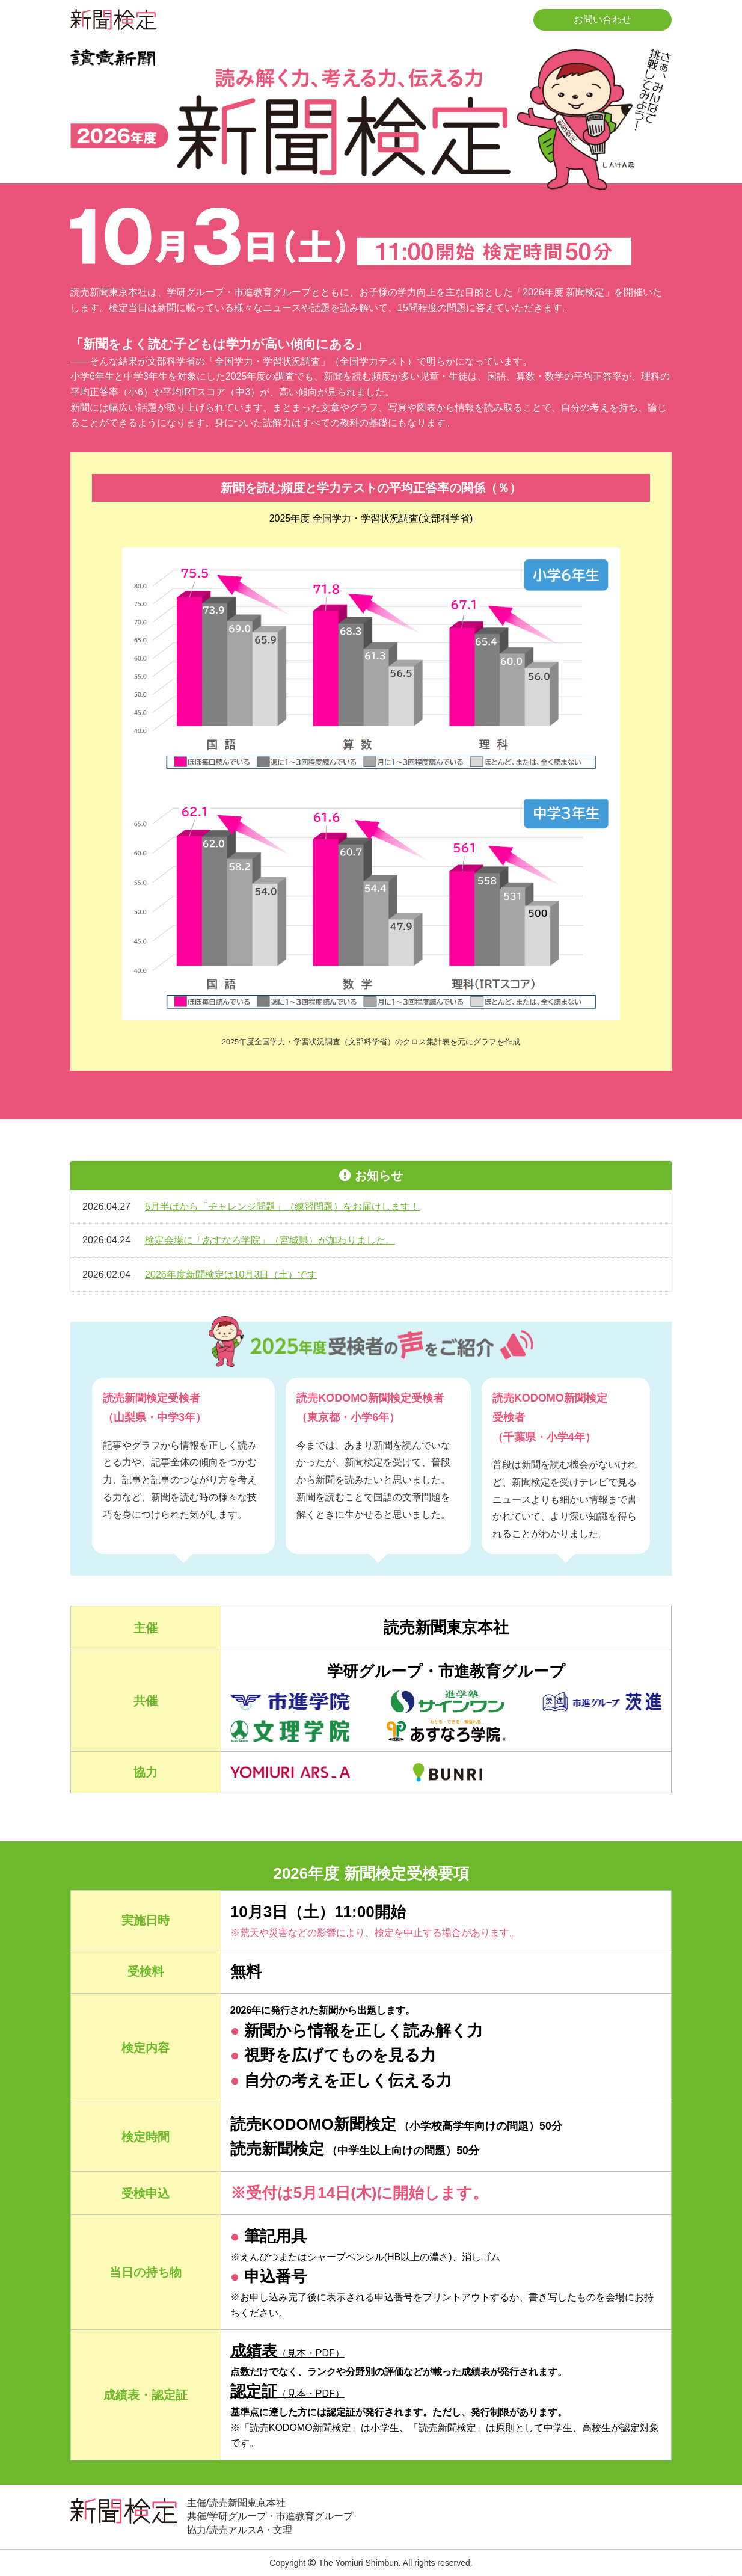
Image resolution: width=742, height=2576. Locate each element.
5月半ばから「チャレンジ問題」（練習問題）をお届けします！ (282, 1206)
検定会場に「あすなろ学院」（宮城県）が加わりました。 (270, 1240)
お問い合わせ (602, 19)
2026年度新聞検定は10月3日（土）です (231, 1274)
